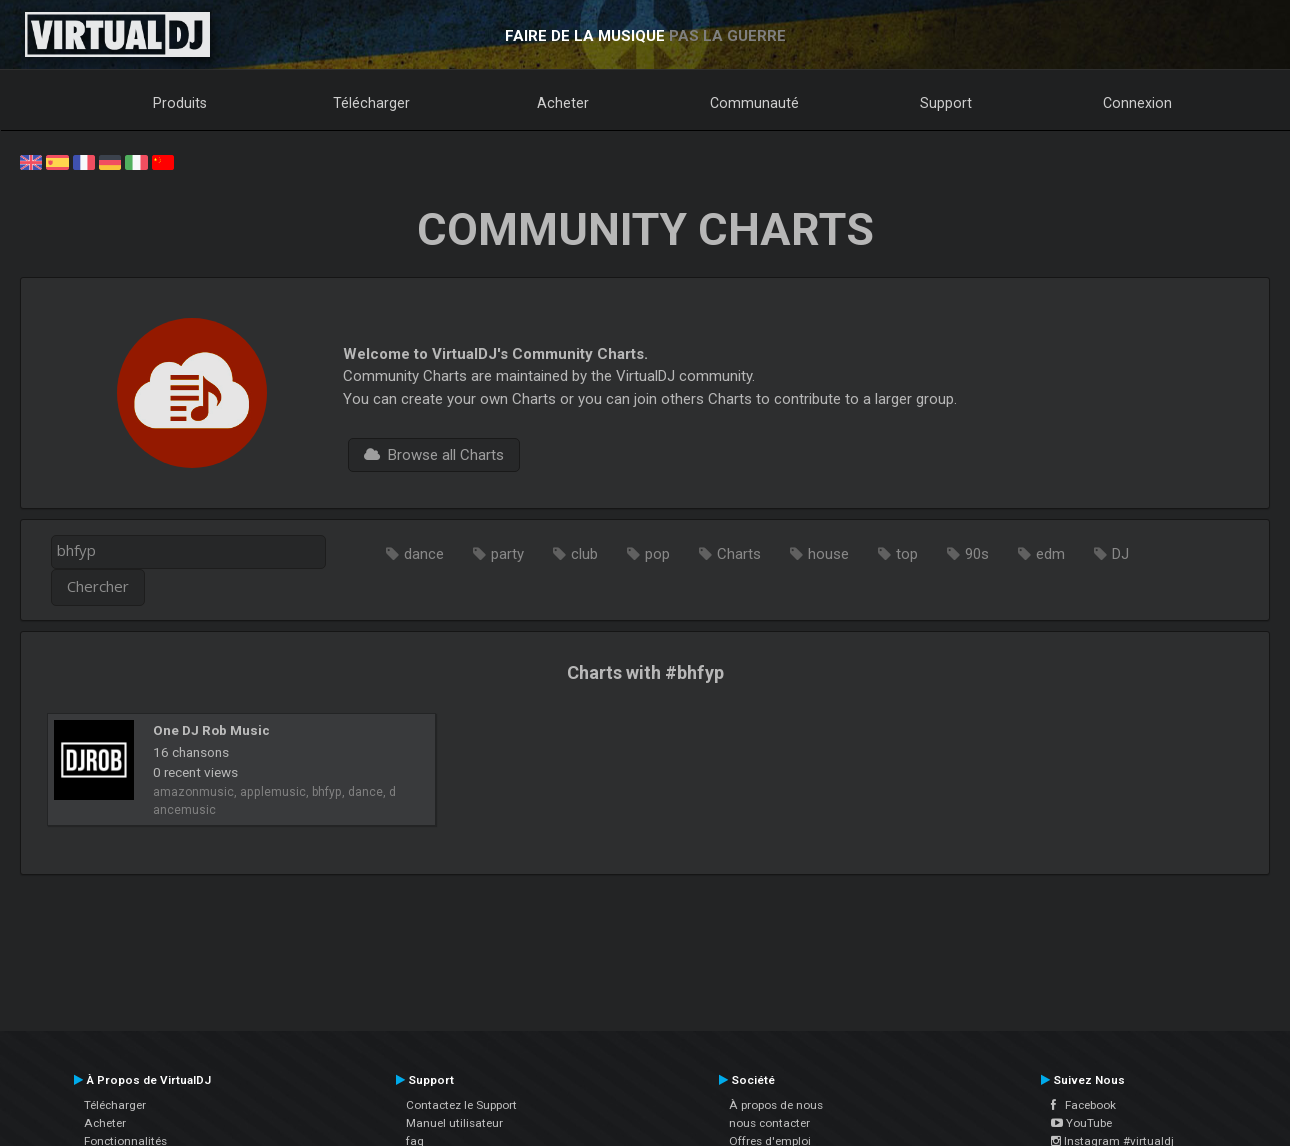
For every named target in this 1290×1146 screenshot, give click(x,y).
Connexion (1137, 103)
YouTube (1081, 1123)
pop (657, 554)
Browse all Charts (434, 455)
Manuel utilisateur (454, 1123)
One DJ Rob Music (211, 730)
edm (1050, 554)
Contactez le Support (461, 1105)
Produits (180, 103)
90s (977, 554)
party (507, 554)
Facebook (1083, 1105)
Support (946, 103)
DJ (1120, 554)
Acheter (563, 103)
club (584, 554)
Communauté (754, 103)
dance (424, 554)
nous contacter (769, 1123)
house (828, 554)
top (907, 554)
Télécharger (371, 103)
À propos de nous (776, 1105)
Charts (739, 554)
